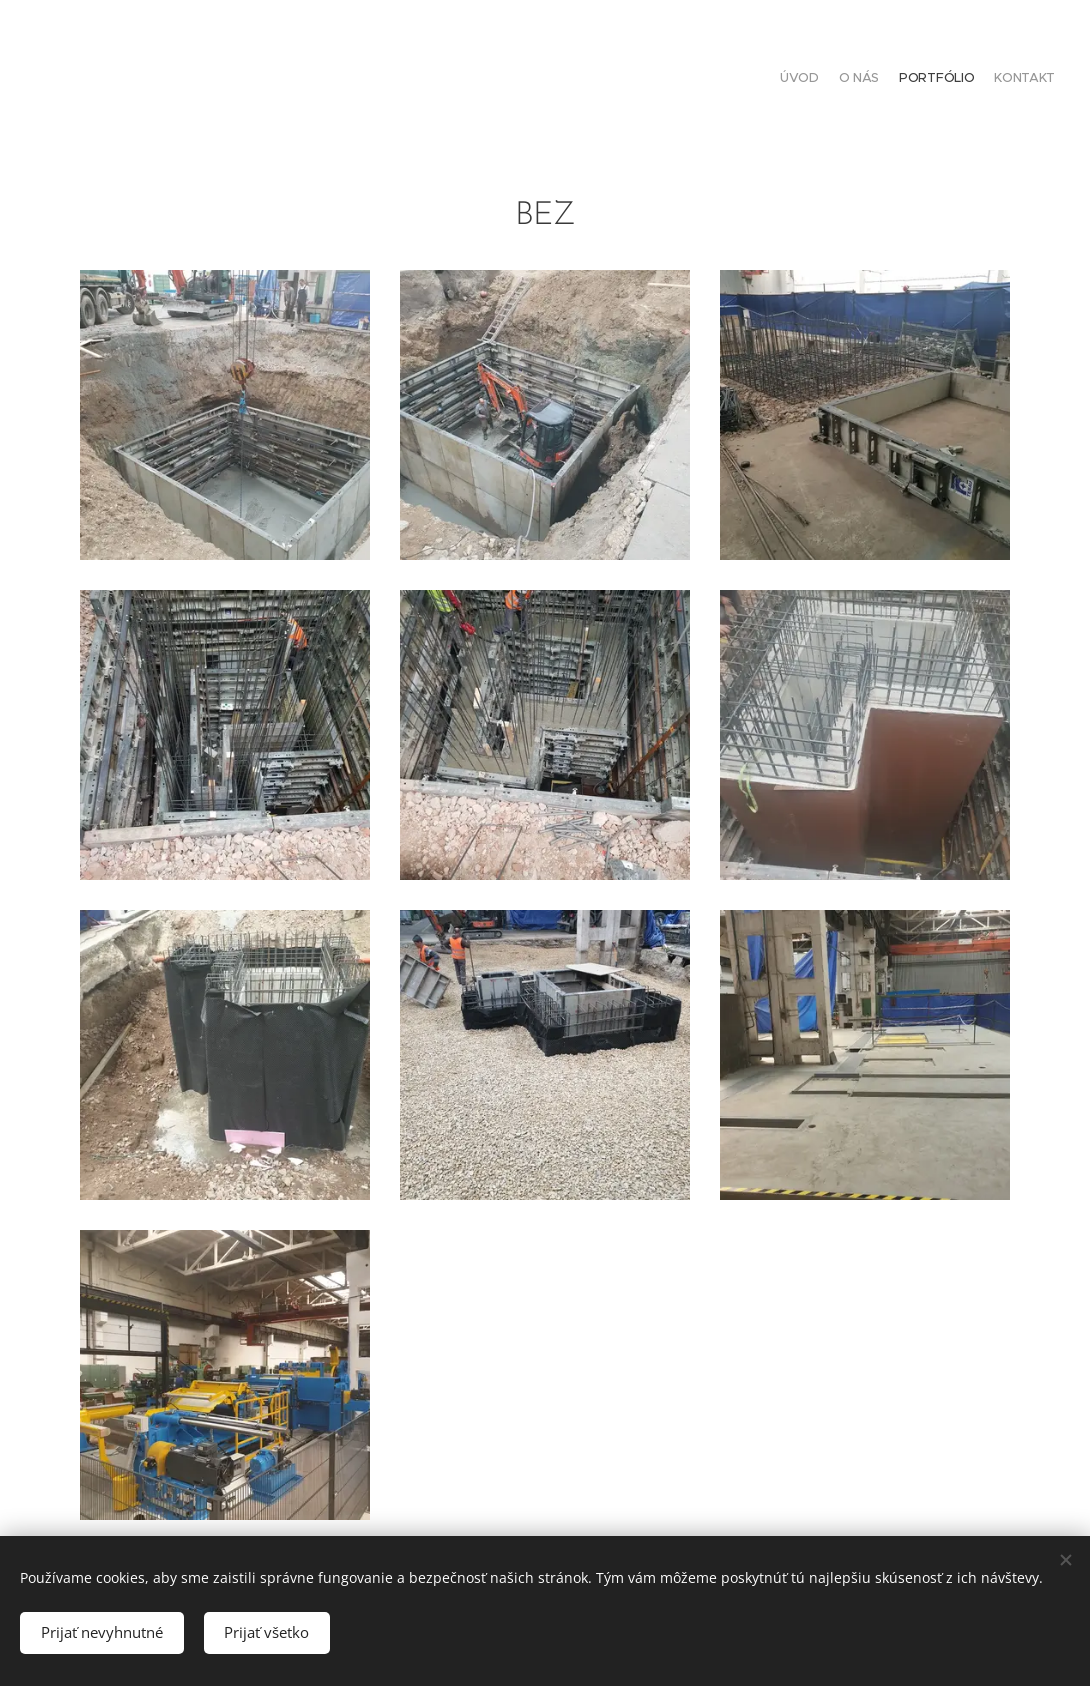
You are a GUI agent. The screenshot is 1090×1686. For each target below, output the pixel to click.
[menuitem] (997, 80)
